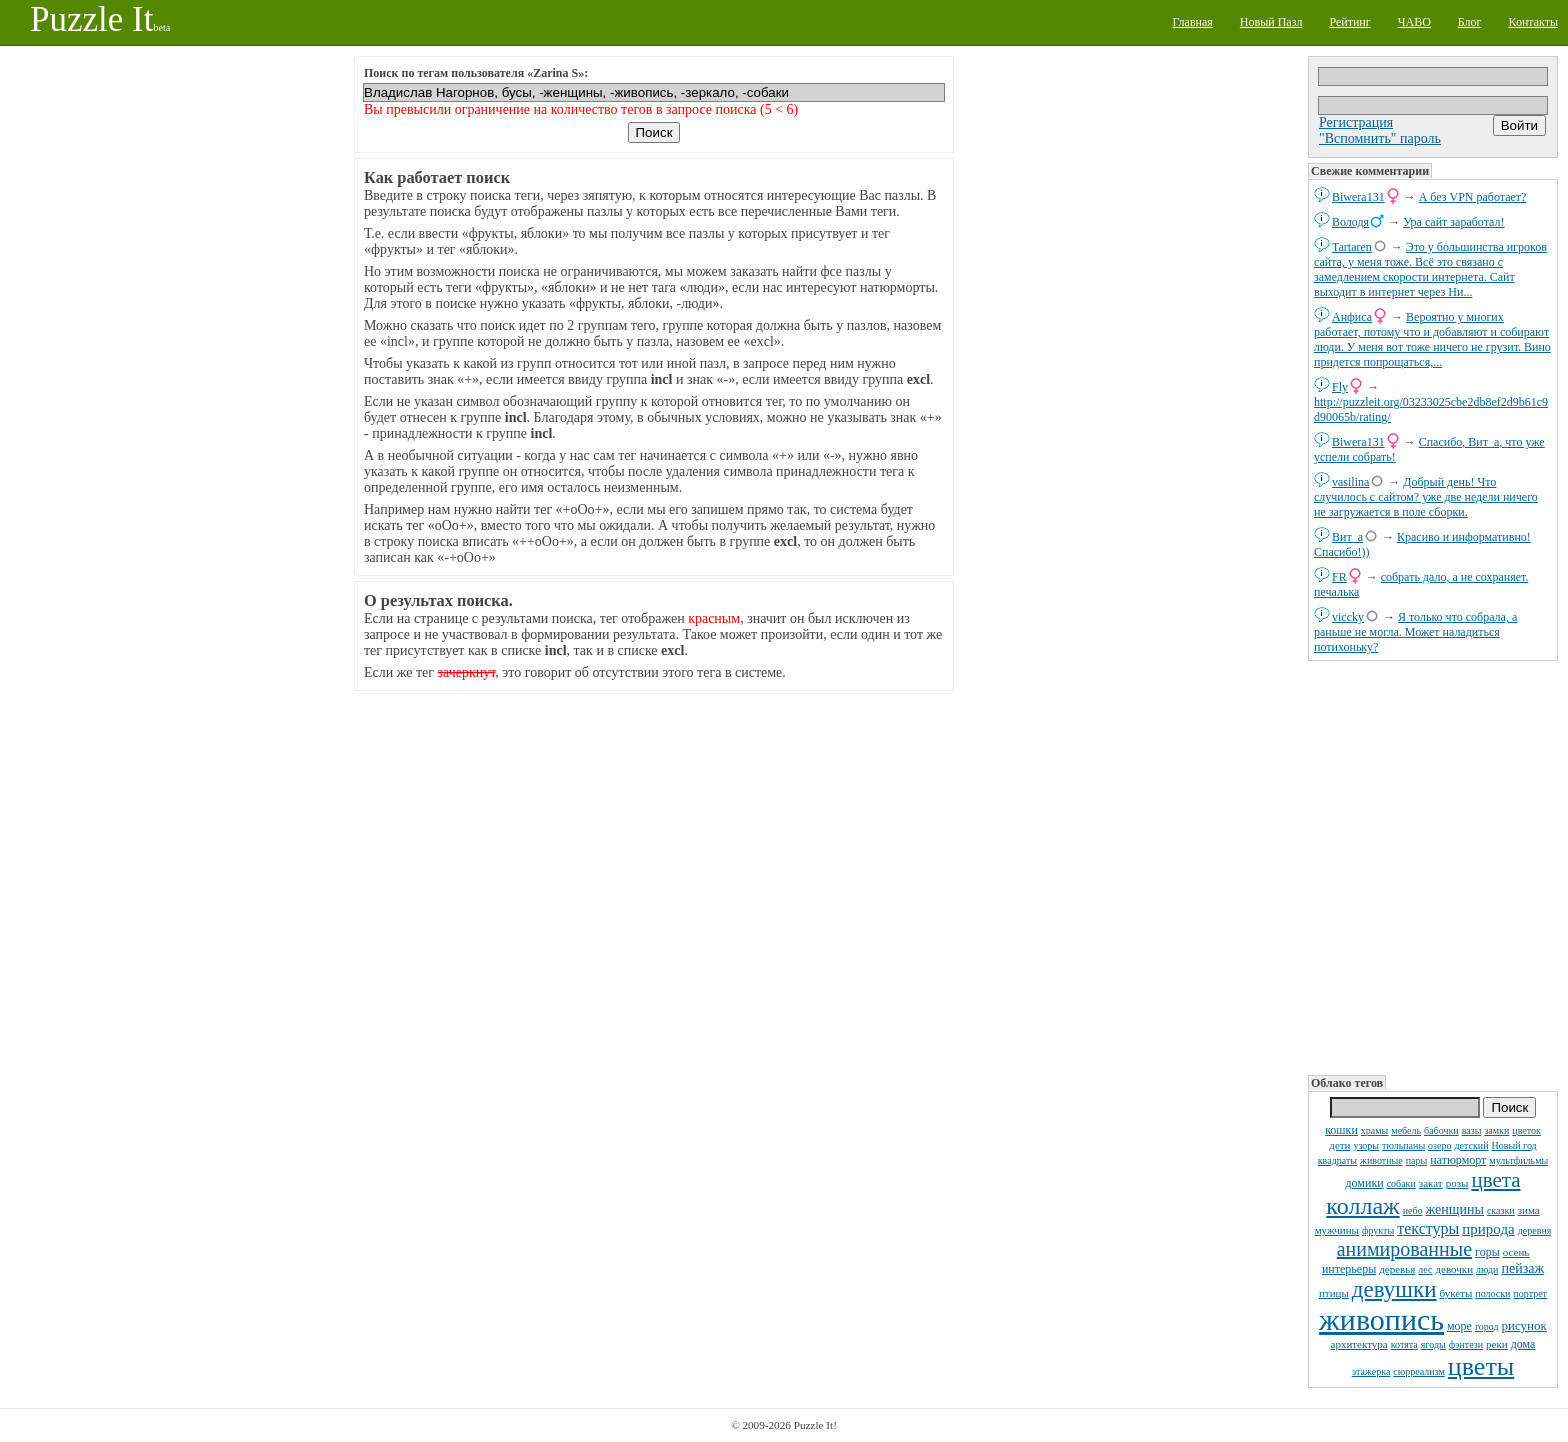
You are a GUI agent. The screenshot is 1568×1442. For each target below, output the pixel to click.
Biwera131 (1358, 197)
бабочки (1441, 1130)
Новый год (1514, 1145)
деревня (1535, 1230)
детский (1472, 1145)
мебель (1406, 1130)
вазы (1472, 1130)
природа (1488, 1229)
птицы (1334, 1293)
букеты (1456, 1293)
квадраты (1337, 1160)
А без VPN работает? (1473, 197)
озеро (1439, 1145)
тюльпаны (1403, 1145)
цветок (1526, 1130)
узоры (1366, 1145)
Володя (1350, 222)
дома (1523, 1344)
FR (1339, 577)
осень (1516, 1252)
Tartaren (1352, 247)
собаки (1401, 1183)
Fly (1340, 387)
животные (1381, 1160)
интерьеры (1349, 1269)
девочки (1454, 1269)
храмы (1375, 1130)
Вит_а (1347, 537)
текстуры (1428, 1228)
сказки (1501, 1210)
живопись (1381, 1319)
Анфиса (1352, 317)
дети (1339, 1145)
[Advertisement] (1433, 866)
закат (1431, 1183)
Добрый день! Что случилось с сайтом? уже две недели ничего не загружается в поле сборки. (1426, 497)
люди (1487, 1269)
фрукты (1378, 1230)
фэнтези (1466, 1344)
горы (1487, 1252)
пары (1417, 1160)
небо (1413, 1210)
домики (1364, 1183)
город (1487, 1326)
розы (1457, 1183)
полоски (1492, 1293)
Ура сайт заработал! (1453, 222)
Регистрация (1356, 122)
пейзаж (1522, 1268)
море (1459, 1326)
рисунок (1524, 1325)
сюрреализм (1418, 1371)
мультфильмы (1518, 1160)
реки (1497, 1344)
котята (1404, 1344)
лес (1425, 1269)
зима (1529, 1210)
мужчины (1337, 1230)
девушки (1394, 1289)
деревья (1397, 1269)
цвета (1495, 1180)
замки (1496, 1130)
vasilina (1350, 482)
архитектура (1359, 1344)
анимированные (1404, 1249)
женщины (1455, 1209)
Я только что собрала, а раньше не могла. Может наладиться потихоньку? (1415, 632)
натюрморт (1458, 1160)
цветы (1481, 1366)
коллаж (1362, 1206)
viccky (1348, 617)
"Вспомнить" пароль (1380, 138)
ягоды (1433, 1344)
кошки (1341, 1130)
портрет (1530, 1293)
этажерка (1371, 1371)
